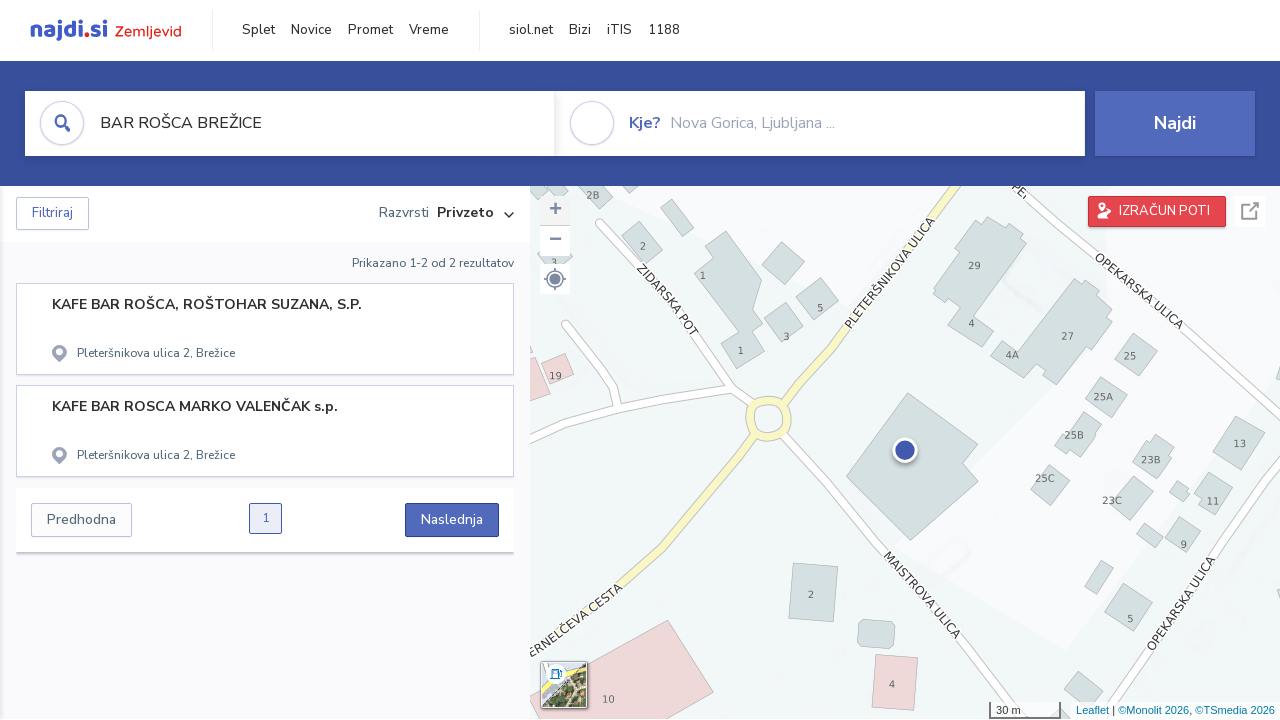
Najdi (1175, 123)
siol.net (531, 30)
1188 (664, 30)
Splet (258, 30)
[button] (555, 279)
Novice (311, 30)
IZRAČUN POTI (1164, 211)
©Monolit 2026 (1153, 710)
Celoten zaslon (1250, 211)
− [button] (555, 241)
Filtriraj (52, 213)
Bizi (580, 30)
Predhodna (81, 519)
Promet (370, 30)
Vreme (429, 30)
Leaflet (1092, 710)
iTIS (619, 30)
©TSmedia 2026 (1235, 710)
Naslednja (452, 519)
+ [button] (555, 211)
